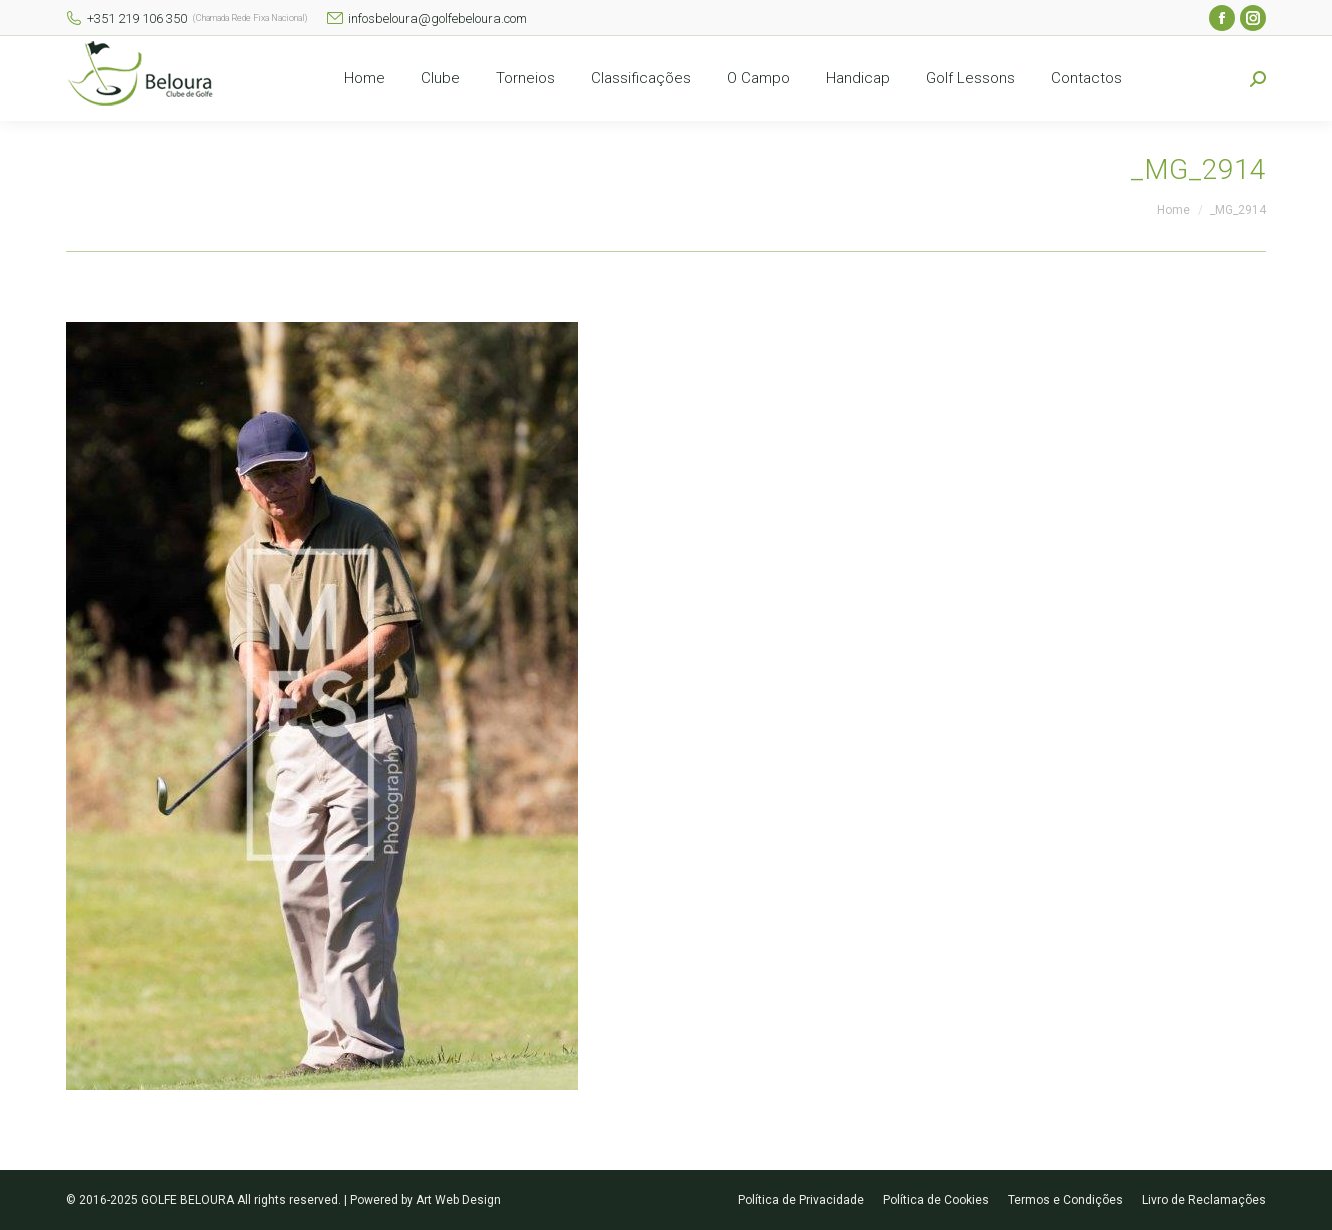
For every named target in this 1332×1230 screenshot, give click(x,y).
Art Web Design (458, 1200)
